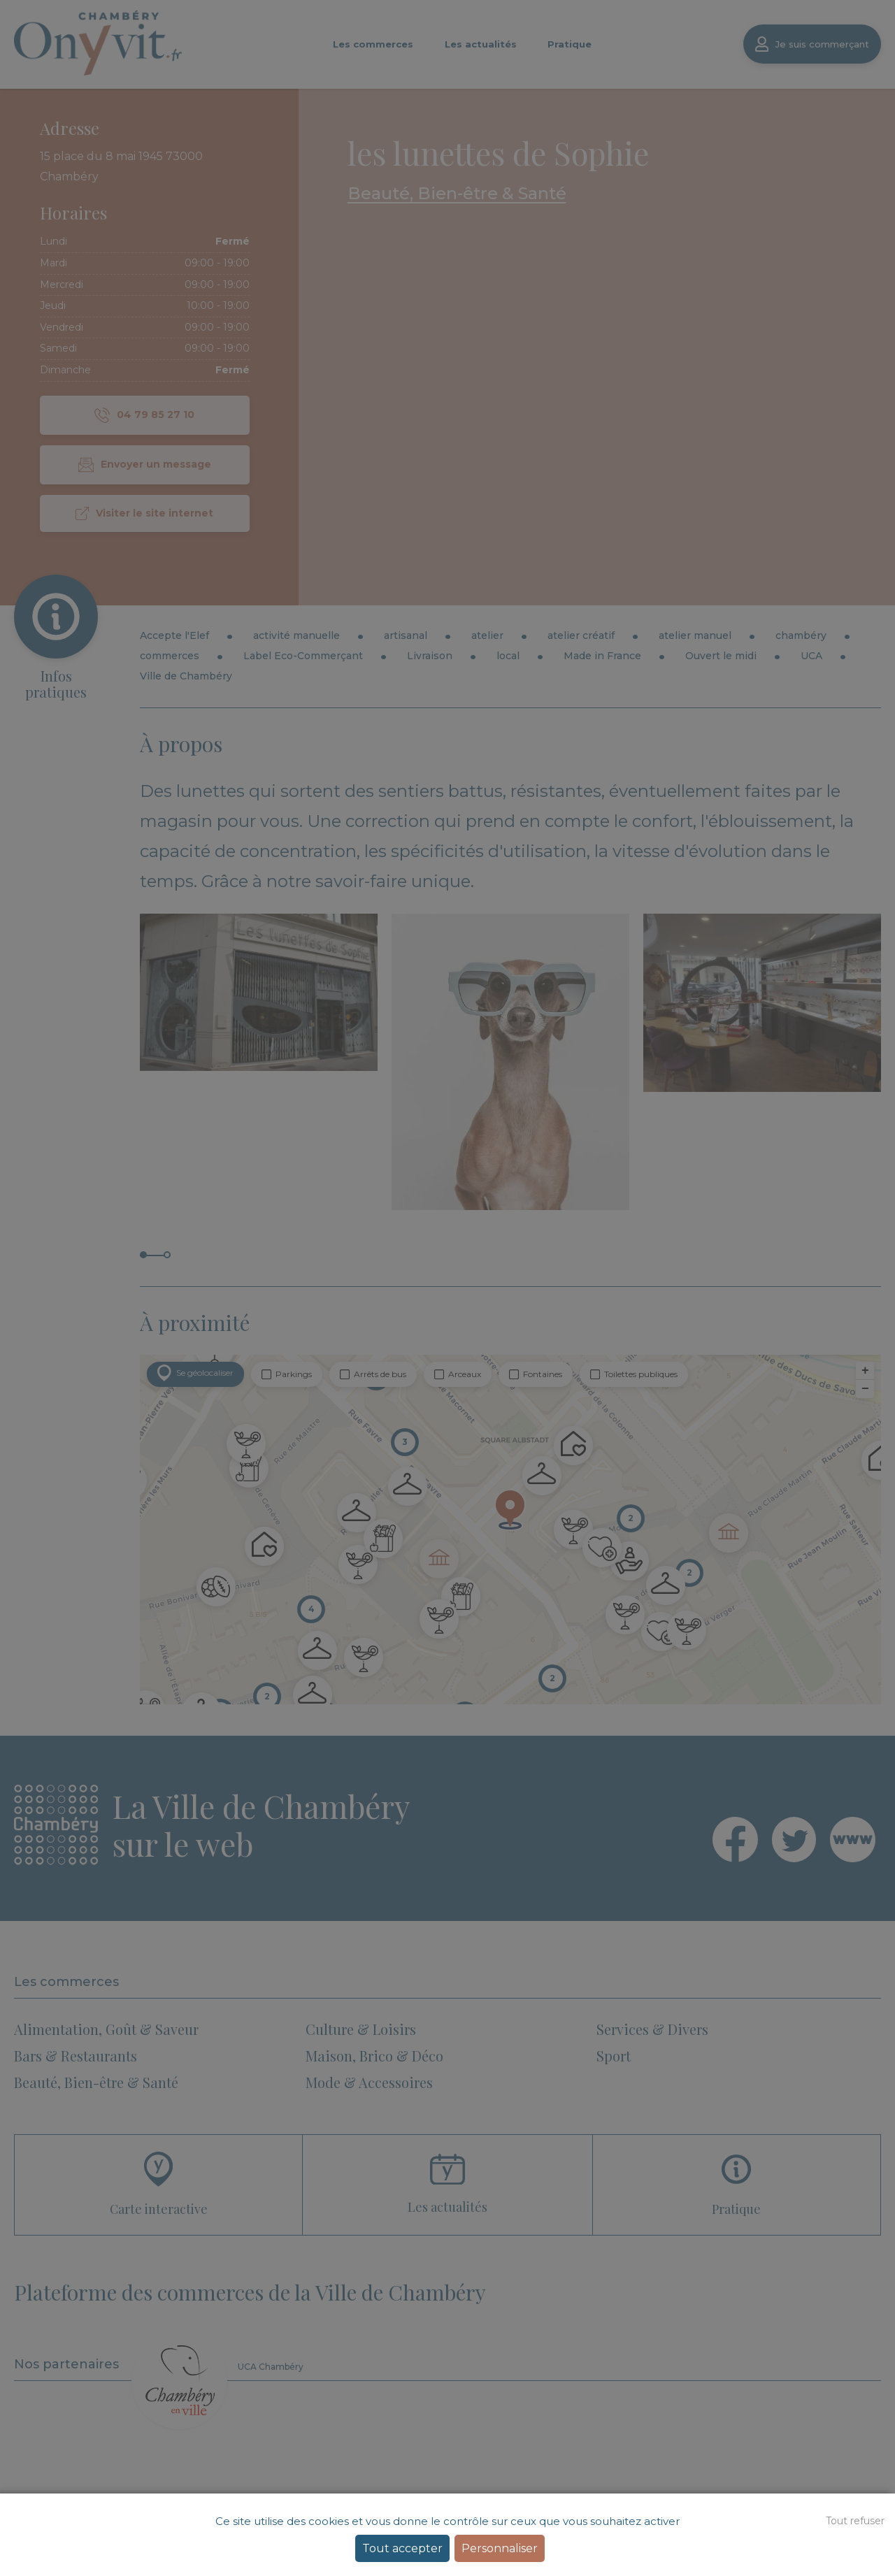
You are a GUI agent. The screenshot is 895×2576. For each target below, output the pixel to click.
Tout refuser (855, 2520)
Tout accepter (402, 2548)
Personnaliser (499, 2548)
